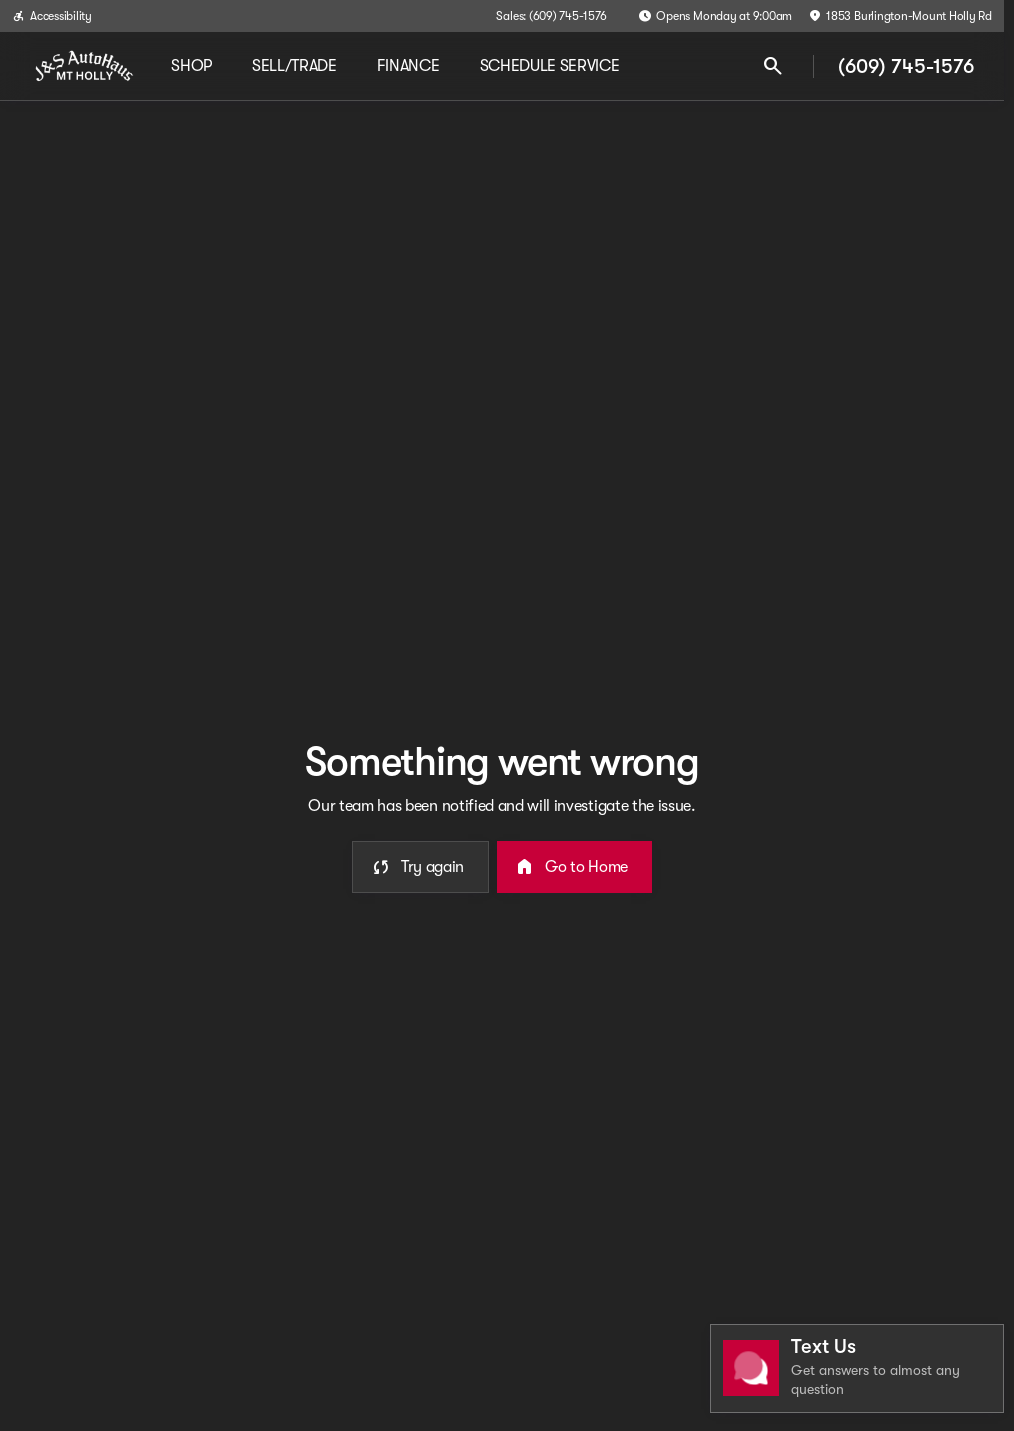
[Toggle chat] (857, 1368)
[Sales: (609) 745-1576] (551, 16)
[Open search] (773, 66)
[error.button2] (574, 867)
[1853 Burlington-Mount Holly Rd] (900, 16)
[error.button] (420, 867)
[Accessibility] (52, 16)
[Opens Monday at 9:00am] (715, 16)
